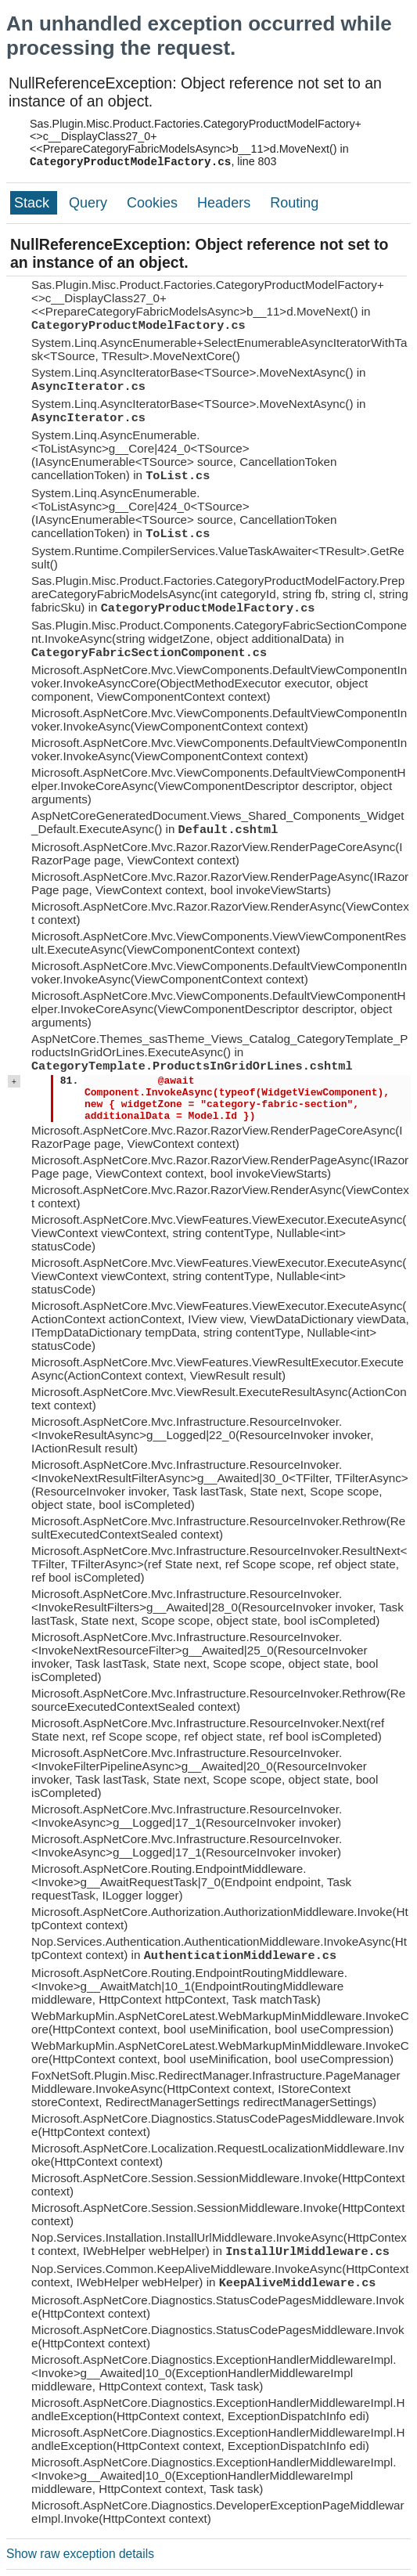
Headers (225, 203)
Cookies (154, 203)
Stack (33, 203)
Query (90, 203)
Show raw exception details (80, 2553)
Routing (294, 203)
